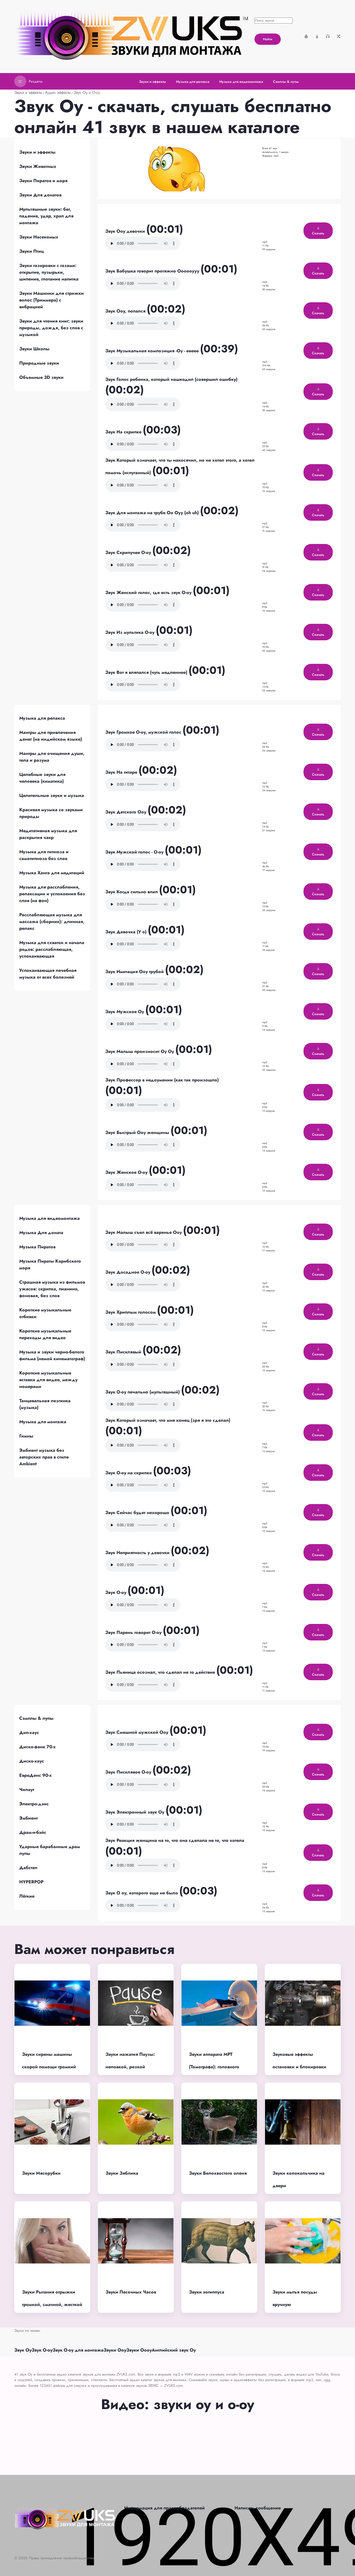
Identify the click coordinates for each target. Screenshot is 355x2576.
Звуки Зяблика (122, 2173)
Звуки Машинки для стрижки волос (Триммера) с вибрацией (51, 300)
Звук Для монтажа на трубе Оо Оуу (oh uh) (152, 512)
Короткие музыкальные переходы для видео (45, 1334)
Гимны (26, 1436)
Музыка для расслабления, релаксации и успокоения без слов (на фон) (52, 894)
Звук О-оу (116, 1592)
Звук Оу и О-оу (87, 92)
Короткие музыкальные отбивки (45, 1313)
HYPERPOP (31, 1882)
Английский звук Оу (174, 2350)
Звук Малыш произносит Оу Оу (140, 1051)
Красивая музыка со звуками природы (51, 813)
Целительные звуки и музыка (51, 795)
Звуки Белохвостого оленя (218, 2173)
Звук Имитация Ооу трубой (135, 971)
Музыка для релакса (42, 718)
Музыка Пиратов (37, 1247)
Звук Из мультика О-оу (130, 632)
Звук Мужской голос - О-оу (135, 852)
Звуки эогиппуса (206, 2292)
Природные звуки (39, 363)
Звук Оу (23, 2350)
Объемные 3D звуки (41, 377)
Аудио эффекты (58, 92)
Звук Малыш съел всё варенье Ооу (144, 1232)
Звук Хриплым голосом (131, 1312)
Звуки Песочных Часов (131, 2292)
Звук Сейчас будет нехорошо (137, 1512)
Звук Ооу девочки (125, 231)
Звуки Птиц (31, 251)
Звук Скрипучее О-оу (128, 552)
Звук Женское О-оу (127, 1172)
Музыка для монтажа (42, 1421)
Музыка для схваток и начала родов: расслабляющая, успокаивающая (51, 949)
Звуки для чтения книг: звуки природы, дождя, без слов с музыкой (51, 328)
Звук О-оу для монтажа (78, 2350)
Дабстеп (28, 1867)
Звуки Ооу (115, 2350)
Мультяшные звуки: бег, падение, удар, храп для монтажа (46, 216)
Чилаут (26, 1789)
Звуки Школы (34, 349)
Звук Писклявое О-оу (128, 1772)
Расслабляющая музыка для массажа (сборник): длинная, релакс (51, 922)
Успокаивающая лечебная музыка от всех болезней (47, 973)
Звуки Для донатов (40, 195)
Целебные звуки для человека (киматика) (42, 777)
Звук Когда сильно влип (132, 892)
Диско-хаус (31, 1761)
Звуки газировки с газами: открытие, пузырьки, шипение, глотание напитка (48, 272)
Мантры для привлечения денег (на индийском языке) (50, 735)
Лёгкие (26, 1896)
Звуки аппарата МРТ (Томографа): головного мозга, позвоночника (214, 2067)
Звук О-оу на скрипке (129, 1473)
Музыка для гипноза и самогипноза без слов (43, 855)
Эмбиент (28, 1818)
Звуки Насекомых (38, 237)
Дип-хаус (29, 1732)
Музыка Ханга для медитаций (51, 873)
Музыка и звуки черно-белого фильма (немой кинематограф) (52, 1355)
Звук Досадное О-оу (128, 1272)
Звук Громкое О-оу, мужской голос (143, 732)
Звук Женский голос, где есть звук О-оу (149, 592)
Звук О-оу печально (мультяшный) (143, 1392)
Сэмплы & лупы (36, 1718)
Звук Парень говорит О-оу (134, 1632)
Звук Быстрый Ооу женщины (137, 1132)
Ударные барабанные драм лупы (49, 1850)
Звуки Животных (37, 166)
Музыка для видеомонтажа (49, 1218)
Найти (267, 39)
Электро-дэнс (34, 1804)
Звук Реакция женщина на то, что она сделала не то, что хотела (174, 1840)
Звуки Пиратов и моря (43, 180)
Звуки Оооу (139, 2350)
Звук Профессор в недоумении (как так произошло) (162, 1080)
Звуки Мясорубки (41, 2173)
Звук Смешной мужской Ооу (137, 1732)
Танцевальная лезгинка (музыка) (44, 1404)
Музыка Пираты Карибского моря (50, 1264)
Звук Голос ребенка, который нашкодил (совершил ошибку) (171, 379)
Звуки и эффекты (28, 92)
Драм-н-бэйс (32, 1832)
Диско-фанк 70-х (37, 1747)
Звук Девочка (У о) (126, 932)
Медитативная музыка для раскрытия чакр (48, 834)
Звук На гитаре (121, 772)
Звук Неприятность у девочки (138, 1552)
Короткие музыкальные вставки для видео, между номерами (48, 1380)
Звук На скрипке (124, 432)
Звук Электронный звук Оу (135, 1812)
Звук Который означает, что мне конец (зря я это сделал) (167, 1420)
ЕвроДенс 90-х (35, 1775)
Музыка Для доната (41, 1232)
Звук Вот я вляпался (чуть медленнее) (146, 672)
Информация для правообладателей (164, 2508)
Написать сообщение (257, 2508)
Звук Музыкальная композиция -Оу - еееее (152, 351)
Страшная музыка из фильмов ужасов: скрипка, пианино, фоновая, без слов (52, 1289)
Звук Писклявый (123, 1352)
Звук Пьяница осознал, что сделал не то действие (160, 1672)
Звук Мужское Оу (125, 1011)
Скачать (318, 231)
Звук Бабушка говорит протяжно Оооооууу (152, 271)
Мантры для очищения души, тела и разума (51, 756)
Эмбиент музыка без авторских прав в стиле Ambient (44, 1457)
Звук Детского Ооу (126, 812)
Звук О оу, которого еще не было (142, 1893)
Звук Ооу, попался (126, 311)
